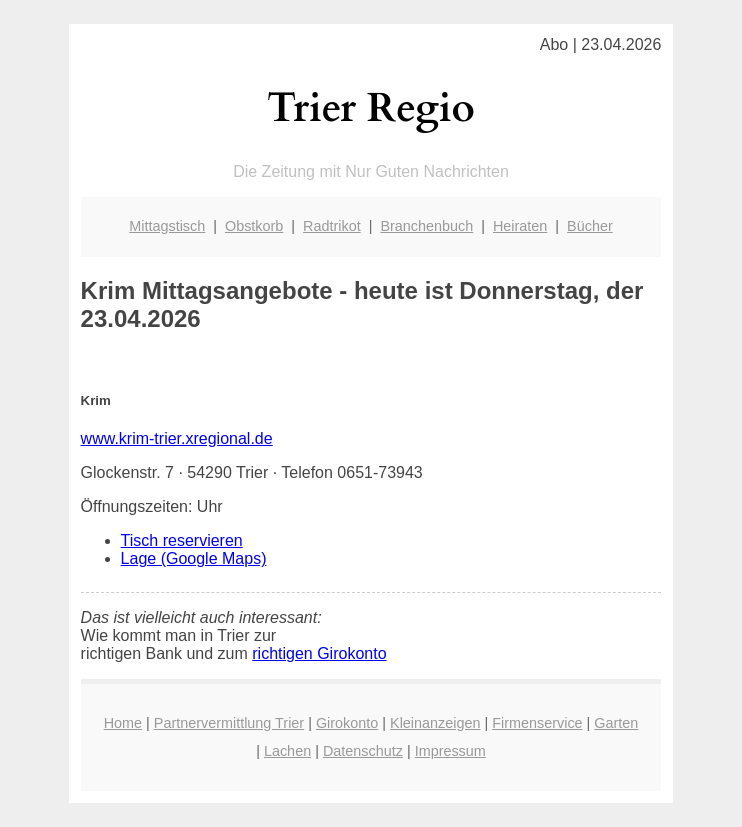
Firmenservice (537, 723)
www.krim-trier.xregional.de (177, 438)
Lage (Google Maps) (194, 558)
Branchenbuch (426, 226)
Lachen (287, 751)
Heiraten (520, 226)
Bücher (590, 226)
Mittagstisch (167, 226)
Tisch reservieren (182, 540)
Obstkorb (254, 226)
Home (123, 723)
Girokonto (347, 723)
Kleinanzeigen (435, 723)
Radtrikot (332, 226)
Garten (616, 723)
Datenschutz (363, 751)
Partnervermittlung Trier (229, 723)
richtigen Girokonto (319, 653)
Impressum (450, 751)
